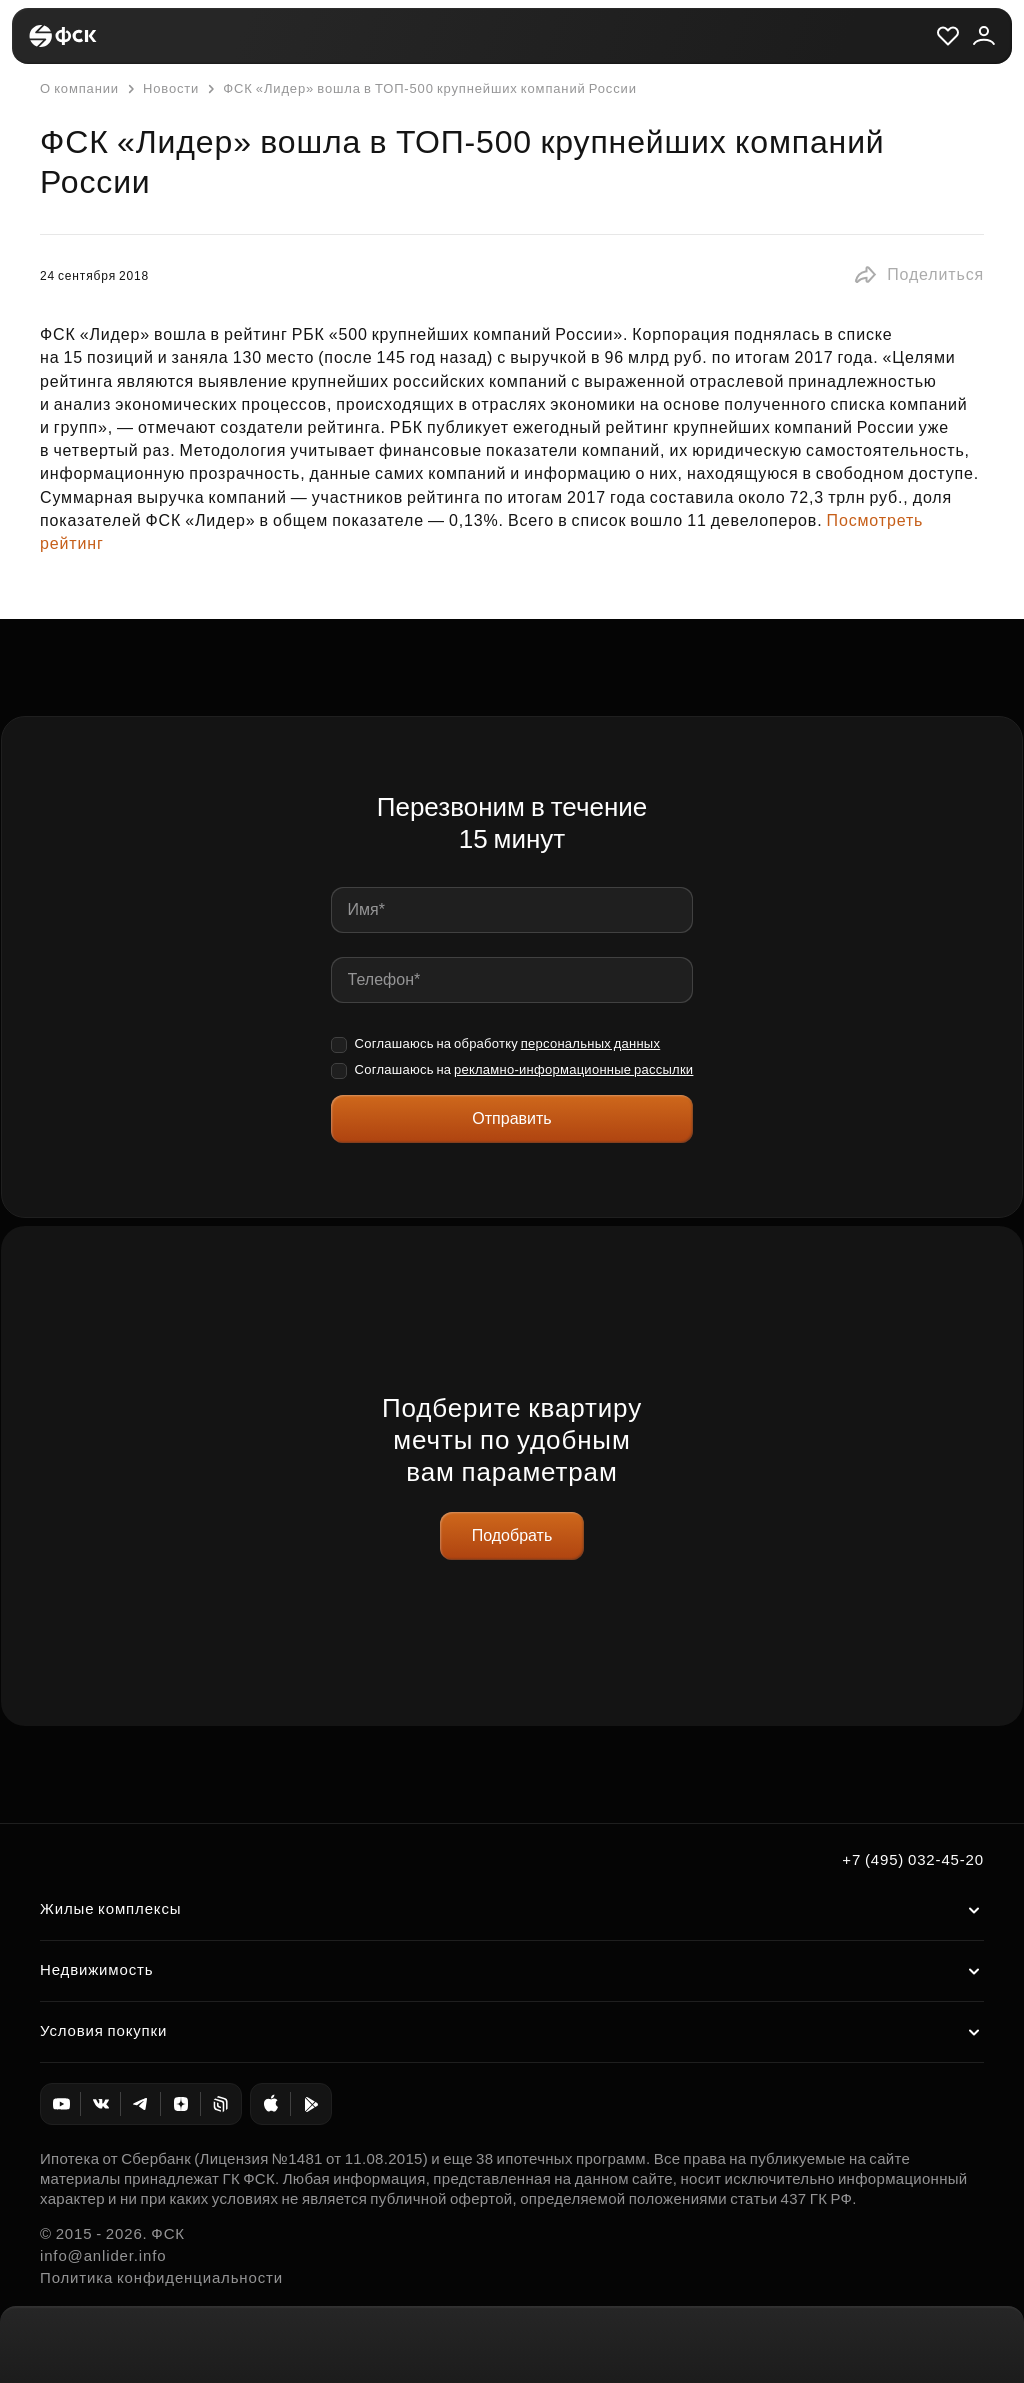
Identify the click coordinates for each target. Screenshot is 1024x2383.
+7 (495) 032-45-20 (913, 1859)
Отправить (511, 1118)
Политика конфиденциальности (161, 2277)
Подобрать (512, 1535)
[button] (918, 275)
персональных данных (591, 1043)
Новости (161, 89)
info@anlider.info (103, 2255)
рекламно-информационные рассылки (573, 1069)
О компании (79, 88)
